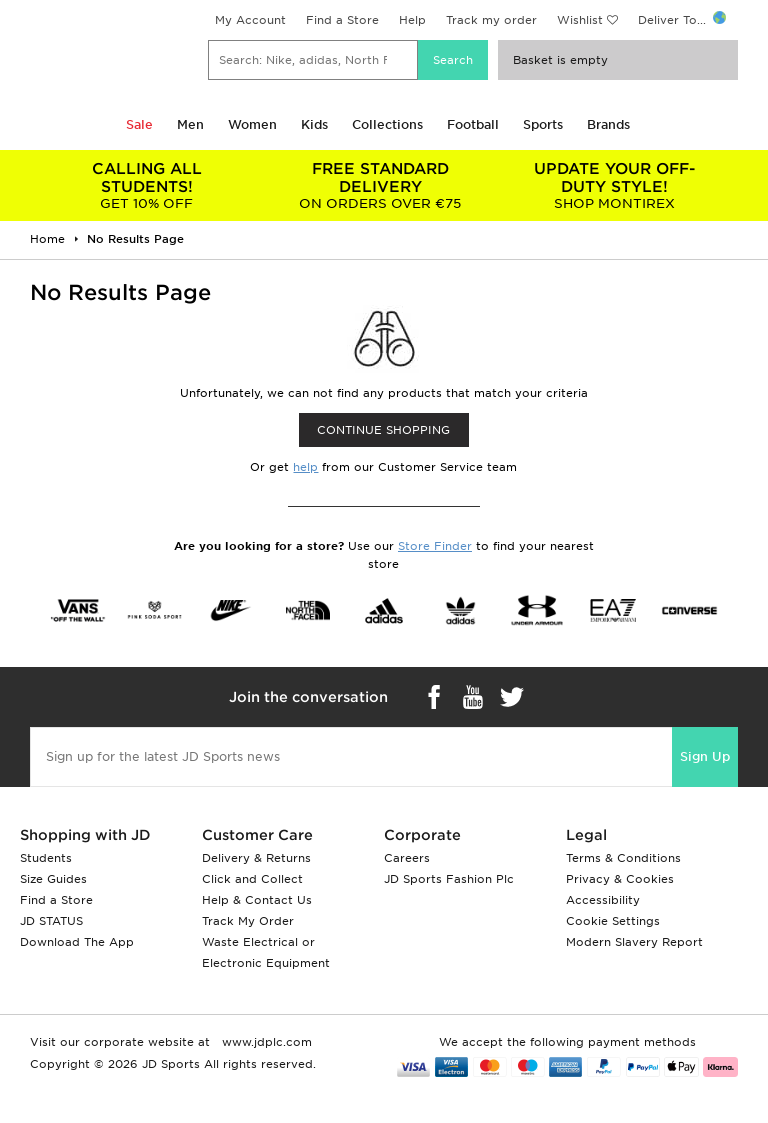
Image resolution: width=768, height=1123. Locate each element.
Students (46, 858)
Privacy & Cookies (620, 879)
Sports (543, 124)
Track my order (491, 20)
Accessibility (603, 900)
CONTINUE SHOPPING (383, 430)
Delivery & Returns (256, 858)
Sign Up (705, 756)
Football (473, 124)
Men (190, 124)
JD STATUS (51, 921)
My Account (250, 20)
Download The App (77, 942)
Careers (407, 858)
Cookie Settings (613, 921)
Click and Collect (252, 879)
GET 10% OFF (147, 185)
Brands (608, 124)
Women (252, 124)
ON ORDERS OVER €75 (381, 185)
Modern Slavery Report (634, 942)
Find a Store (342, 20)
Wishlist (580, 20)
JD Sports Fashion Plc (449, 879)
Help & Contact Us (257, 900)
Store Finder (435, 546)
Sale (139, 124)
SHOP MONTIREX (614, 185)
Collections (387, 124)
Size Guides (53, 879)
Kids (314, 124)
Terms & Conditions (623, 858)
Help (412, 20)
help (305, 467)
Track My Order (248, 921)
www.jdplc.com (265, 1042)
